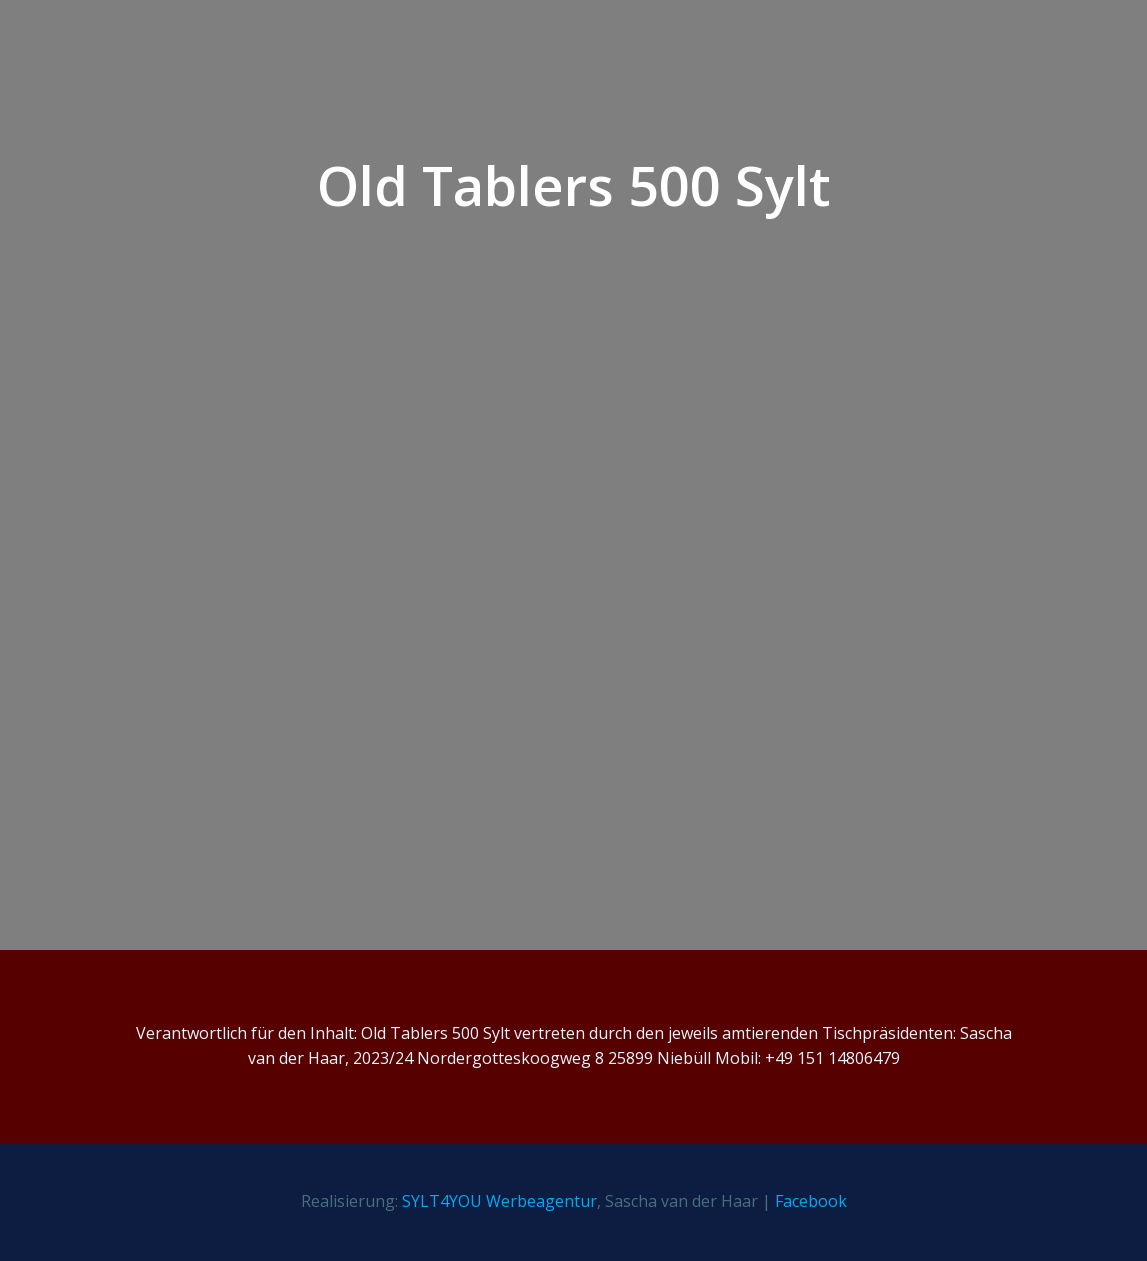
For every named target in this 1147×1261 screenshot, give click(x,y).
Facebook (811, 1201)
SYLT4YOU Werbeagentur (499, 1201)
